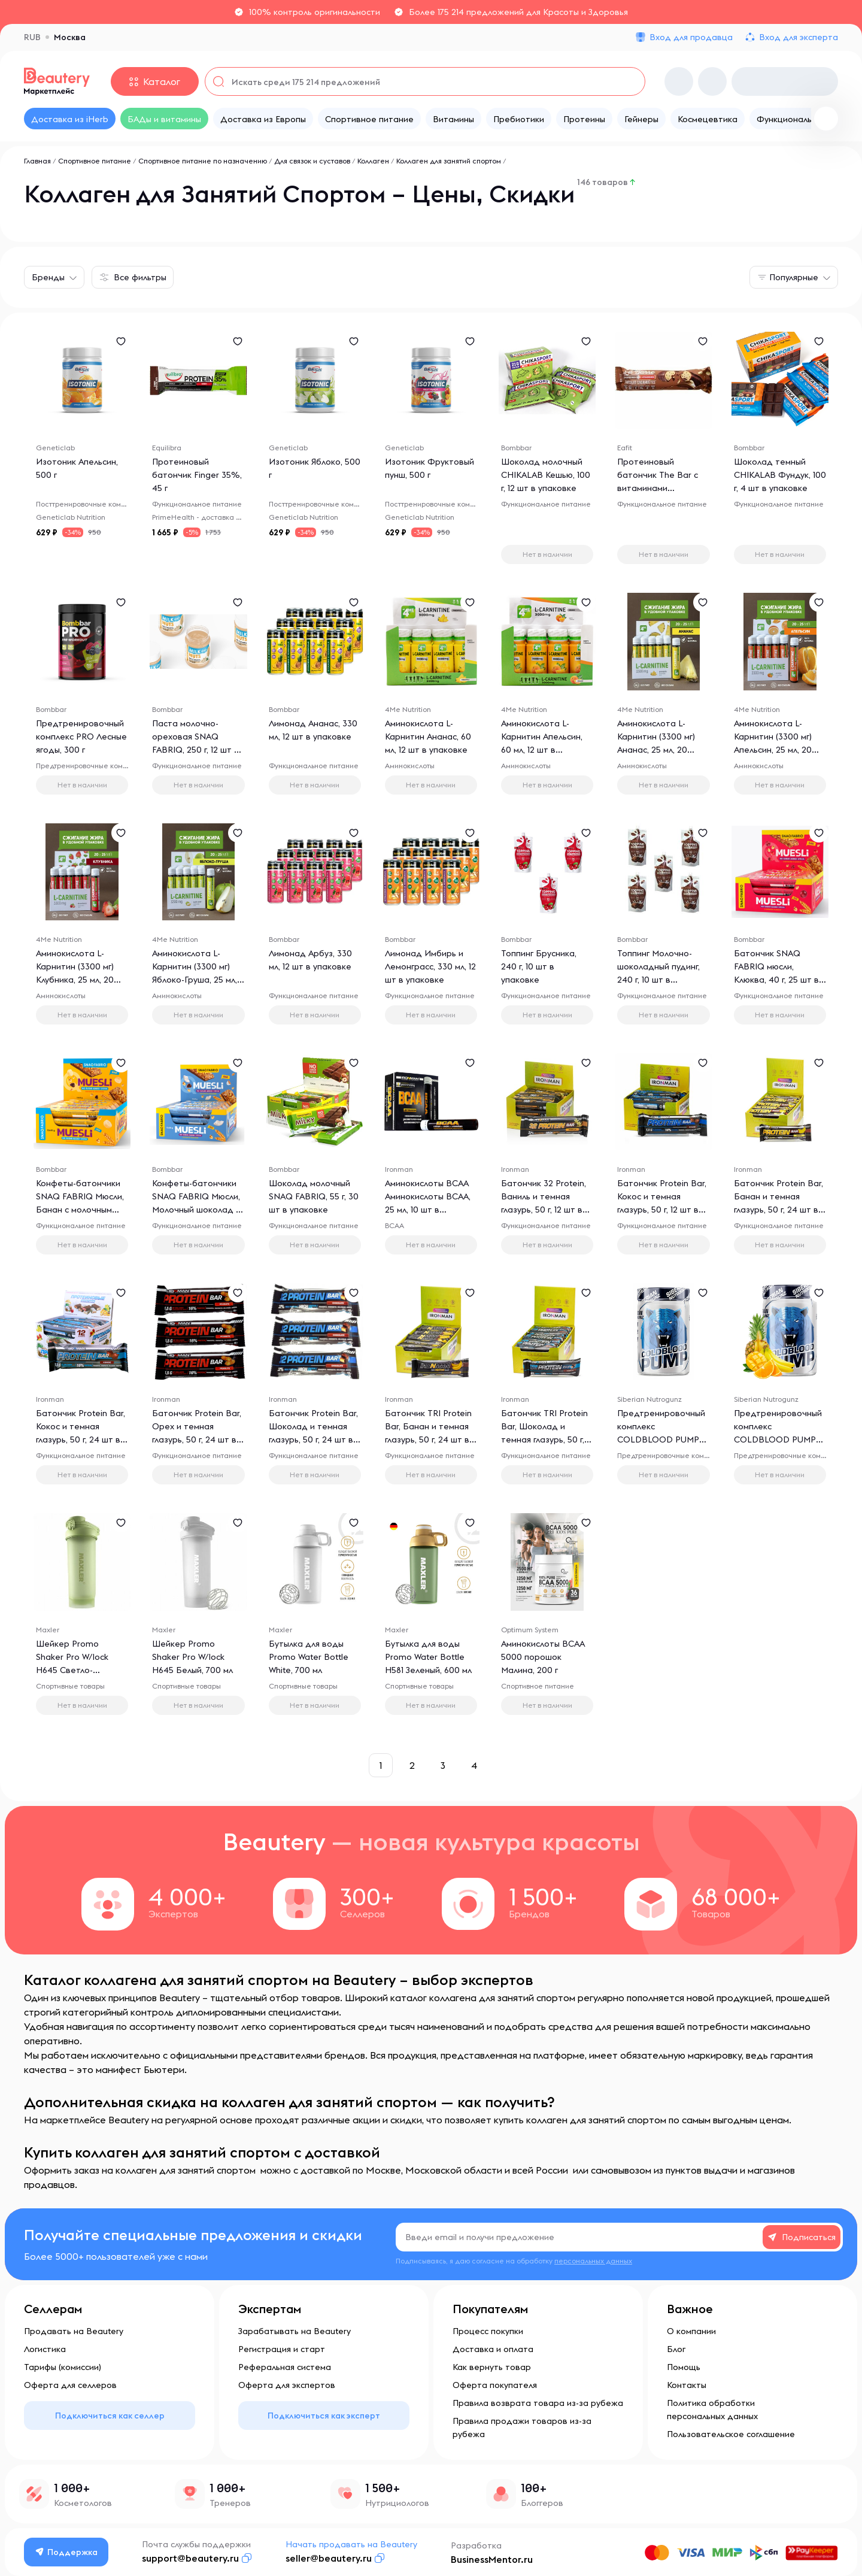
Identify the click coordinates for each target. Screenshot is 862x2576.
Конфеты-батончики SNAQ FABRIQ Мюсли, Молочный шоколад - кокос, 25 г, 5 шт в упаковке (196, 1209)
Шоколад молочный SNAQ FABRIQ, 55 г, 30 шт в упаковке (314, 1196)
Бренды (48, 277)
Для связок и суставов (312, 160)
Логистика (45, 2349)
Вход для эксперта (798, 37)
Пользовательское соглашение (731, 2434)
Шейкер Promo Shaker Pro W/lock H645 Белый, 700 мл (192, 1656)
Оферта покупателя (495, 2385)
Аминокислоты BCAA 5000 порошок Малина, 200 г (543, 1656)
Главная (37, 160)
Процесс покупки (488, 2331)
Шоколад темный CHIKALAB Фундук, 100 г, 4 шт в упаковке (780, 474)
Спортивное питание (94, 160)
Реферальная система (284, 2367)
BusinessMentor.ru (492, 2559)
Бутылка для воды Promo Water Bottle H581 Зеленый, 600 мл (428, 1656)
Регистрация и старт (281, 2349)
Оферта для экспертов (286, 2385)
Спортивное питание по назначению (202, 160)
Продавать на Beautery (73, 2331)
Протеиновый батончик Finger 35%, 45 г (197, 474)
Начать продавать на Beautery (351, 2544)
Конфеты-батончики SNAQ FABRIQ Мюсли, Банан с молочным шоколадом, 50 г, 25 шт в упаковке (80, 1209)
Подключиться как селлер (110, 2415)
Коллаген (373, 160)
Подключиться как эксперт (324, 2415)
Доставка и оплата (493, 2349)
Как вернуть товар (492, 2367)
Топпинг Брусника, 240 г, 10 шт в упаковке (538, 966)
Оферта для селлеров (70, 2385)
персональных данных (593, 2260)
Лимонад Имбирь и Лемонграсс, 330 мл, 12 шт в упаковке (430, 966)
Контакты (686, 2385)
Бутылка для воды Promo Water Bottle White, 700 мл (308, 1656)
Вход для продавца (691, 37)
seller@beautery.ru (329, 2558)
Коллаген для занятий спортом (448, 160)
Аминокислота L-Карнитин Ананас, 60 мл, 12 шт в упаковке (428, 736)
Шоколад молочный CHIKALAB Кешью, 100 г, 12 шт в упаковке (545, 474)
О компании (691, 2331)
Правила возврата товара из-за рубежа (538, 2403)
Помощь (683, 2367)
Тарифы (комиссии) (62, 2367)
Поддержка (66, 2552)
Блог (676, 2349)
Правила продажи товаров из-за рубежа (522, 2427)
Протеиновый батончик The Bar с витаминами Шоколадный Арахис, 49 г (661, 488)
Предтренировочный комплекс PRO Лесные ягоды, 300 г (81, 736)
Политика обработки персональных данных (712, 2410)
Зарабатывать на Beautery (294, 2331)
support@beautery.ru (190, 2558)
